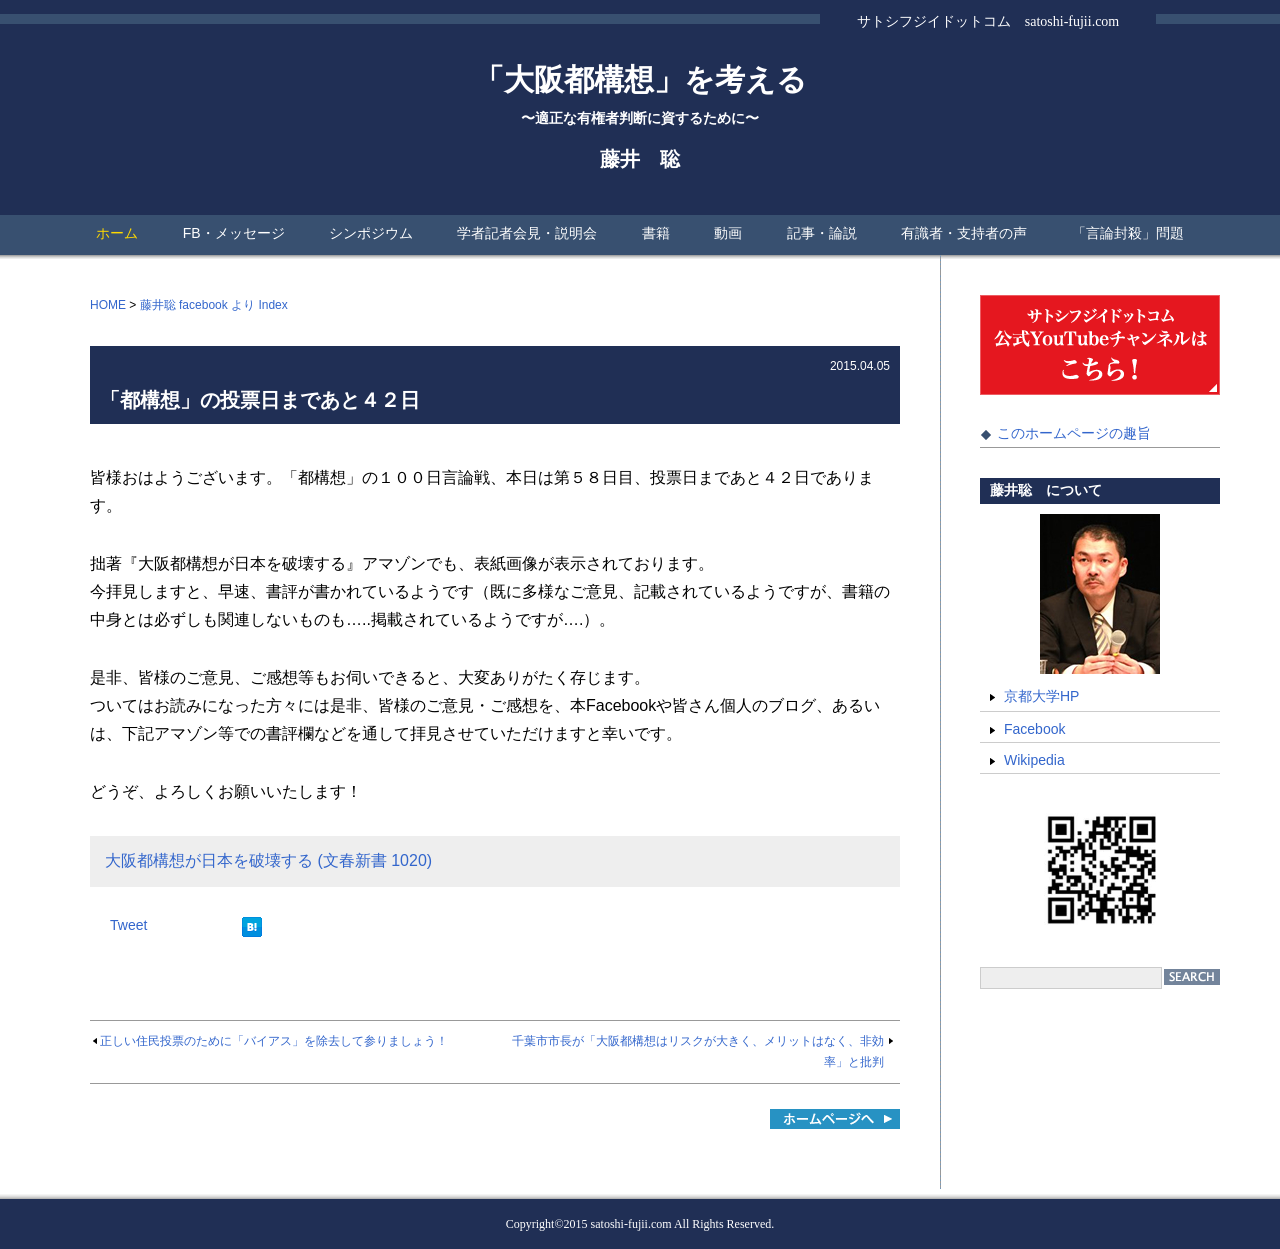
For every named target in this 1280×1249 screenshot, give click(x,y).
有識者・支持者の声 (964, 233)
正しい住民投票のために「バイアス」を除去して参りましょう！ (274, 1041)
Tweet (128, 925)
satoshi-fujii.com (631, 1224)
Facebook (1034, 729)
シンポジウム (371, 233)
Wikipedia (1034, 760)
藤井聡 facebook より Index (214, 305)
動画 (728, 233)
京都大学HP (1041, 696)
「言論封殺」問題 (1128, 233)
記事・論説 (822, 233)
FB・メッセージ (234, 233)
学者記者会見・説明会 (527, 233)
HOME (108, 305)
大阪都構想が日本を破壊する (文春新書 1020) (268, 860)
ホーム (117, 233)
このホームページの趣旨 (1074, 433)
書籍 (656, 233)
